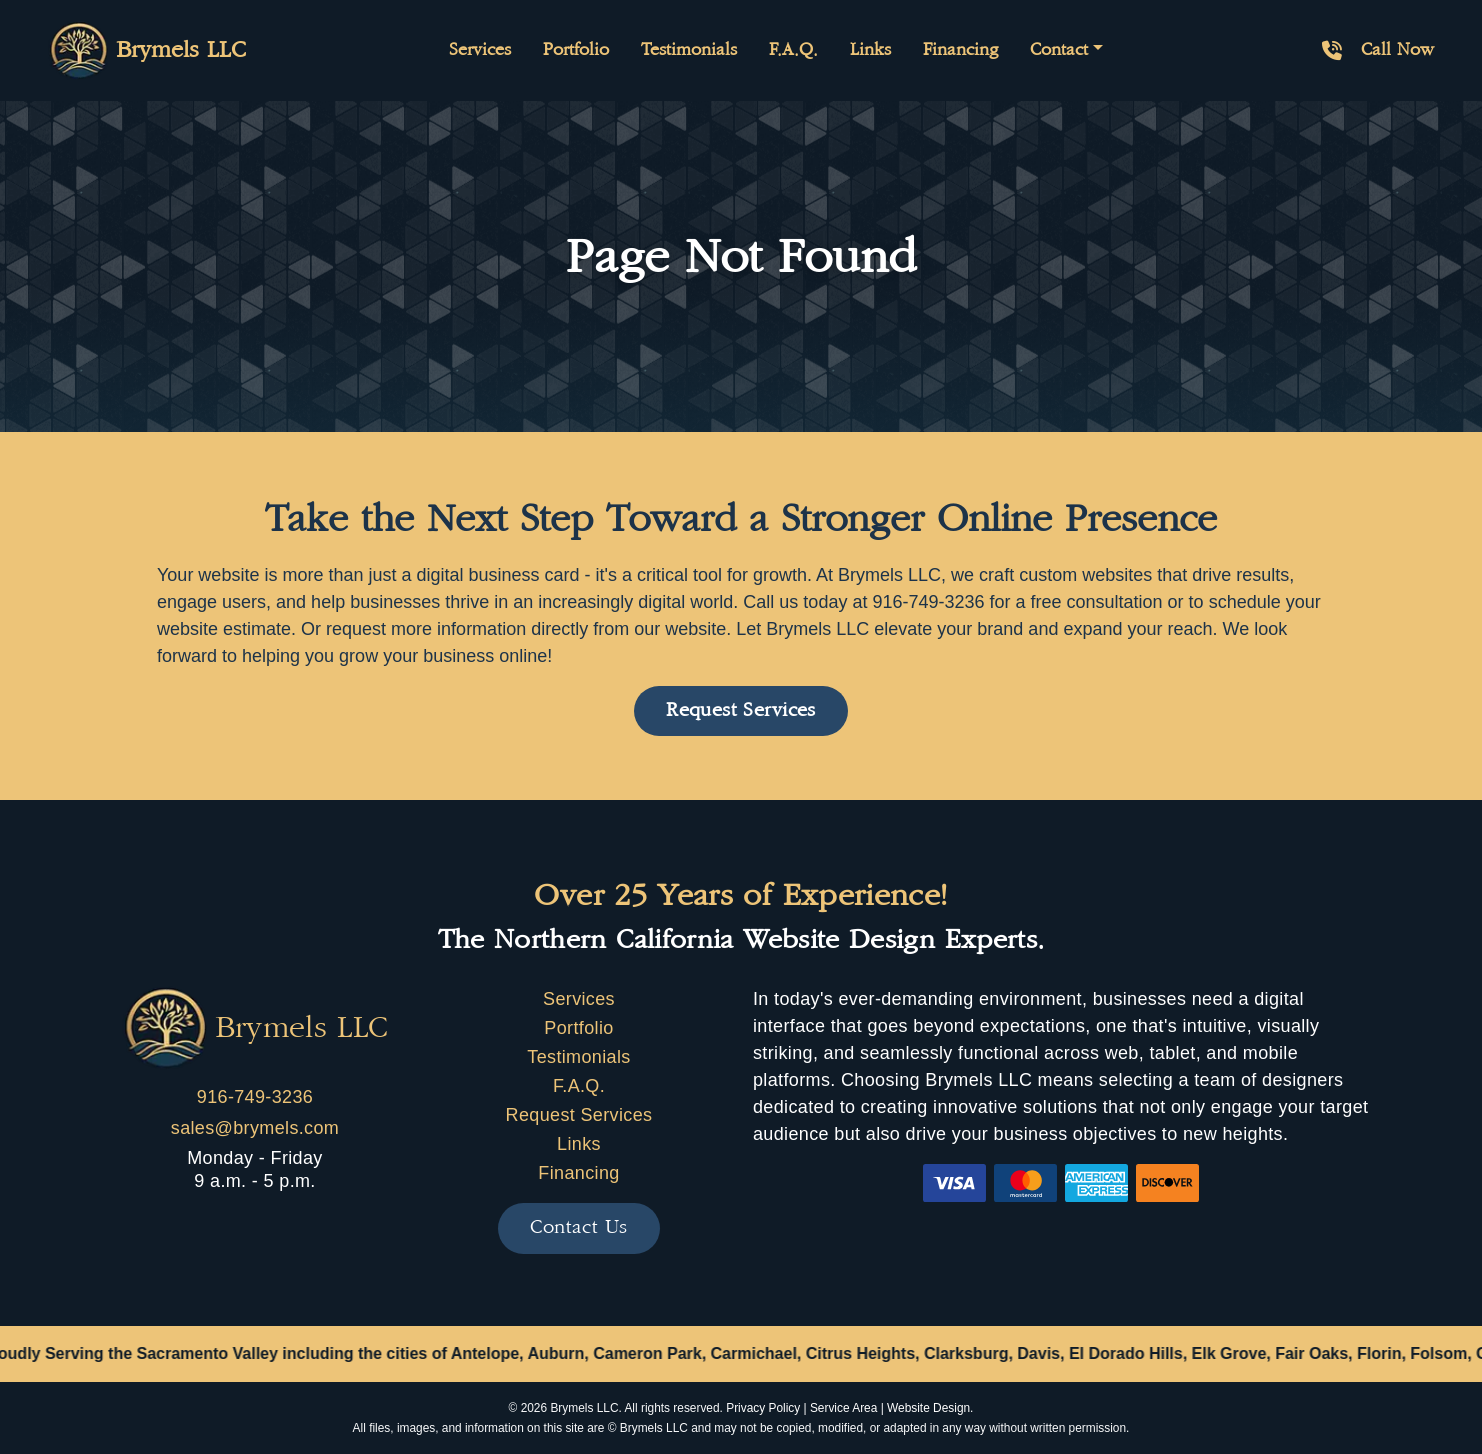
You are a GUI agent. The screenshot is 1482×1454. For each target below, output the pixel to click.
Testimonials (689, 50)
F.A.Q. (793, 50)
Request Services (579, 1115)
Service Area (843, 1408)
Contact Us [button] (578, 1227)
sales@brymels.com (255, 1128)
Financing (960, 50)
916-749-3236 (255, 1097)
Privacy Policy (763, 1408)
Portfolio (576, 50)
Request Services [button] (740, 710)
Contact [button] (1059, 50)
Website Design (928, 1408)
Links (870, 50)
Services (480, 50)
